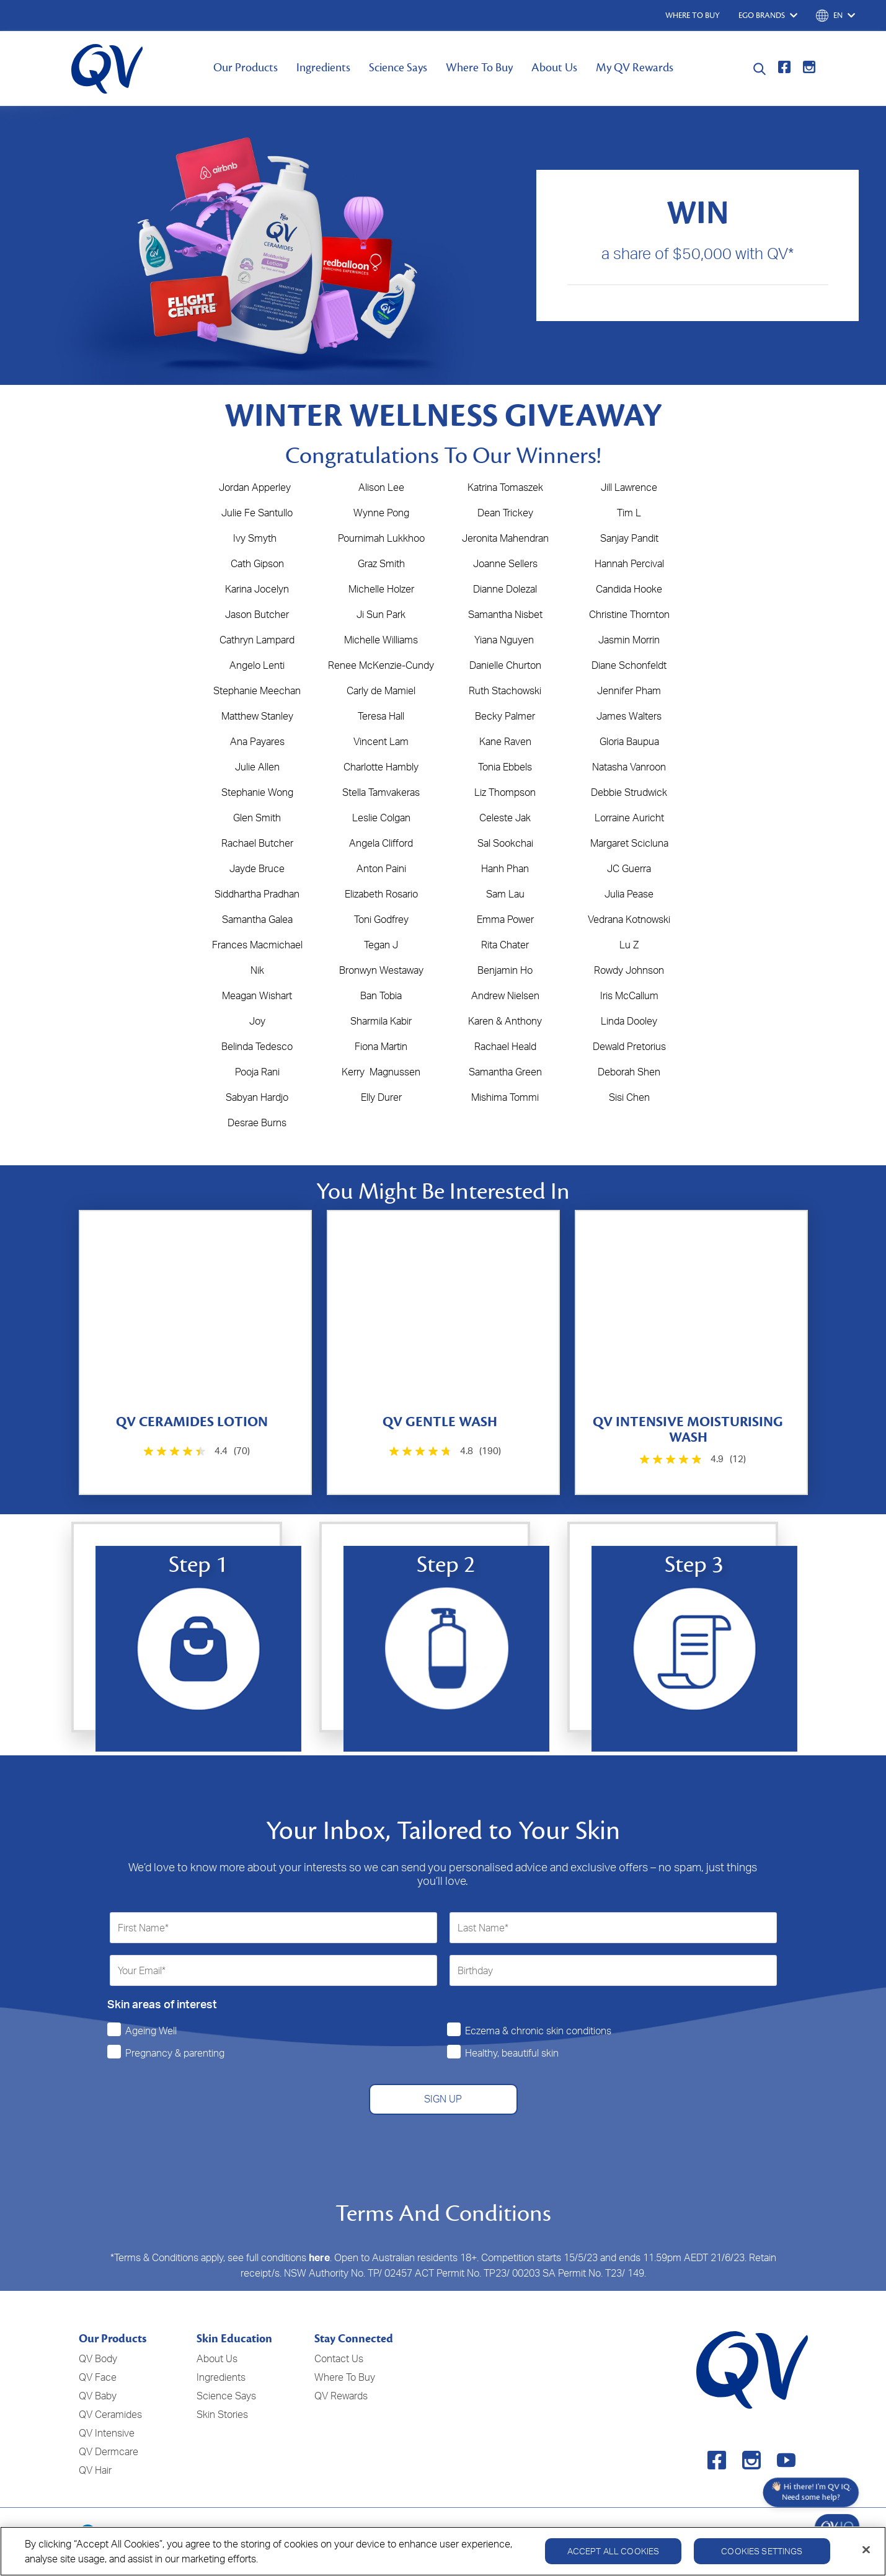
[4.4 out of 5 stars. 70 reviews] (195, 1451)
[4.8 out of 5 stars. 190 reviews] (443, 1451)
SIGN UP (443, 2099)
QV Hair (95, 2470)
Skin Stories (222, 2414)
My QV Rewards (634, 67)
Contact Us (338, 2358)
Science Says (398, 67)
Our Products (245, 67)
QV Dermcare (108, 2451)
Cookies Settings (761, 2551)
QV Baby (98, 2395)
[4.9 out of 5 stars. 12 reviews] (691, 1459)
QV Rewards (341, 2395)
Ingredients (323, 67)
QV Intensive (107, 2433)
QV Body (98, 2358)
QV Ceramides (110, 2414)
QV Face (98, 2377)
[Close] (866, 2550)
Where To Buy (479, 67)
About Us (554, 67)
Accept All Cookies (613, 2551)
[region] (443, 2551)
